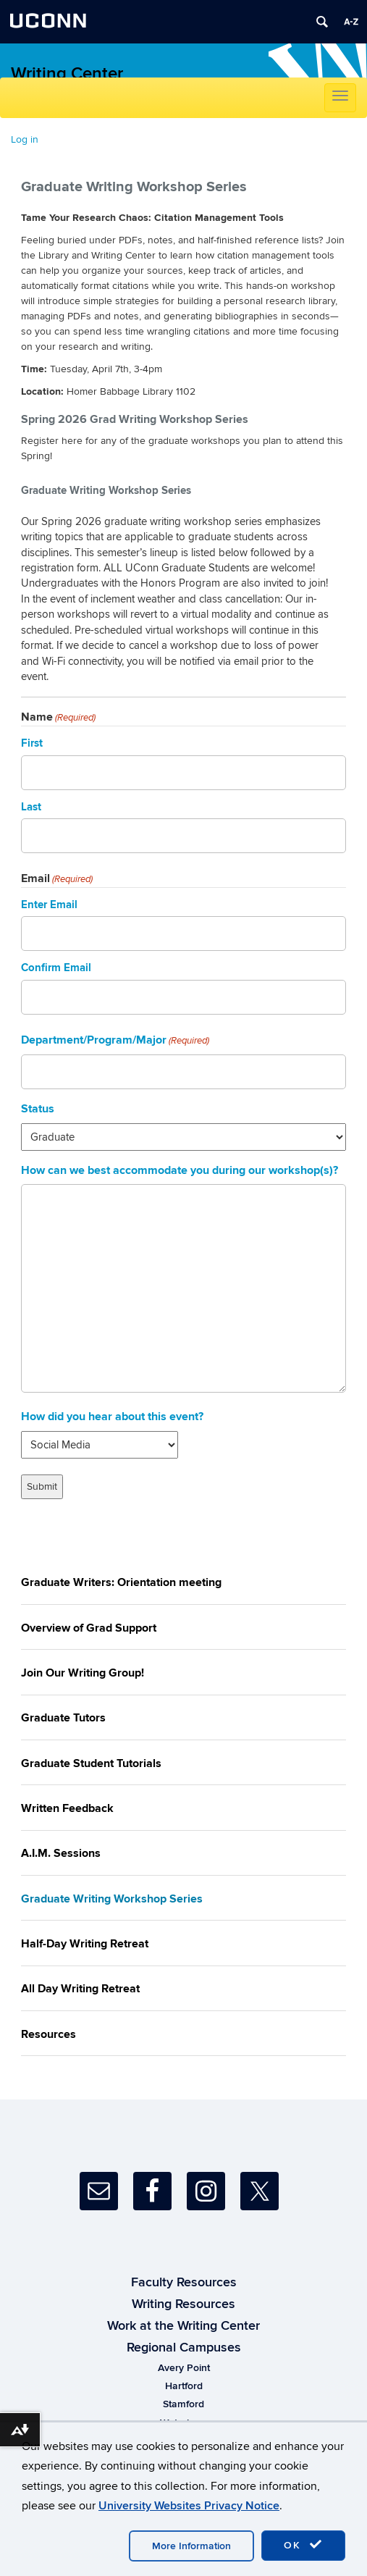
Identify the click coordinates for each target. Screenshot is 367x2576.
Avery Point (184, 2367)
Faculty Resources (184, 2282)
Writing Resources (183, 2304)
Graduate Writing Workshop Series (112, 1899)
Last (31, 807)
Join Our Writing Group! (82, 1673)
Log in (24, 139)
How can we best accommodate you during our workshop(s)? (179, 1170)
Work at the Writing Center (183, 2326)
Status (37, 1109)
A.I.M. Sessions (61, 1853)
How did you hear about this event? (112, 1416)
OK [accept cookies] (303, 2544)
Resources (48, 2034)
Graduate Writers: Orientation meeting (121, 1582)
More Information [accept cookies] (191, 2546)
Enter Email (49, 905)
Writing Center (67, 73)
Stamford (183, 2404)
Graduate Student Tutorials (91, 1763)
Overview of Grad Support (88, 1628)
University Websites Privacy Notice (188, 2506)
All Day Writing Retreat (80, 1988)
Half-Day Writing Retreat (84, 1944)
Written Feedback (67, 1808)
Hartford (184, 2385)
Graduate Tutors (63, 1718)
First (32, 743)
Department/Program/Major (115, 1040)
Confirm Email (56, 968)
